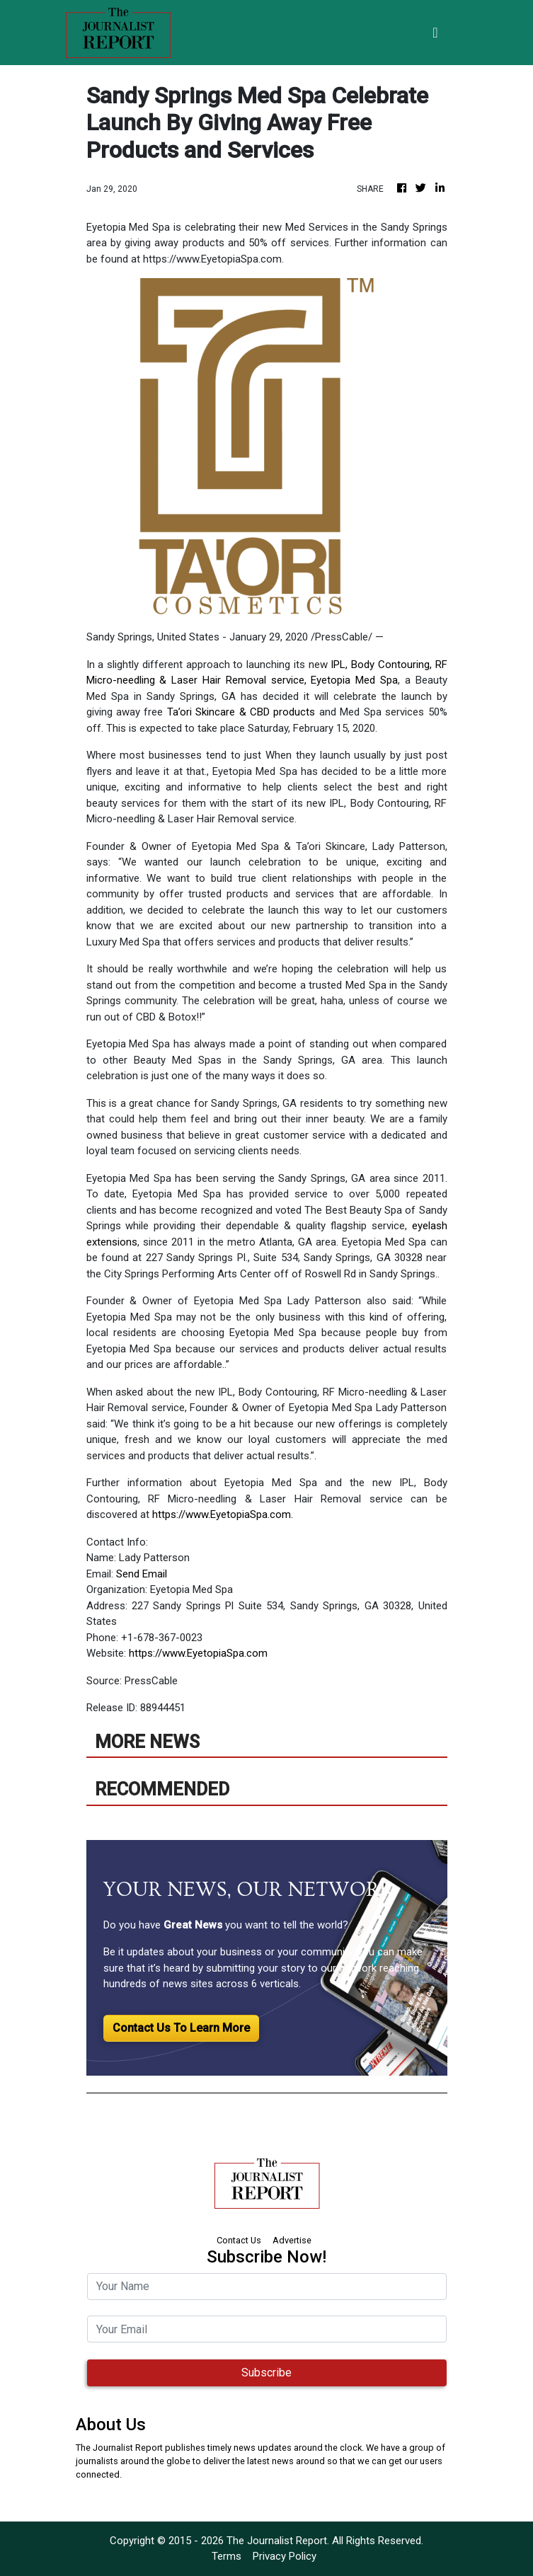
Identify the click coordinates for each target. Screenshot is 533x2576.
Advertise (292, 2240)
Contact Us (239, 2240)
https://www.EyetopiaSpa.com (198, 1653)
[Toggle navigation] (435, 32)
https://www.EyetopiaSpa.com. (222, 1514)
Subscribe (266, 2372)
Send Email (141, 1574)
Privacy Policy (284, 2556)
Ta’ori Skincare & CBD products (241, 712)
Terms (226, 2556)
